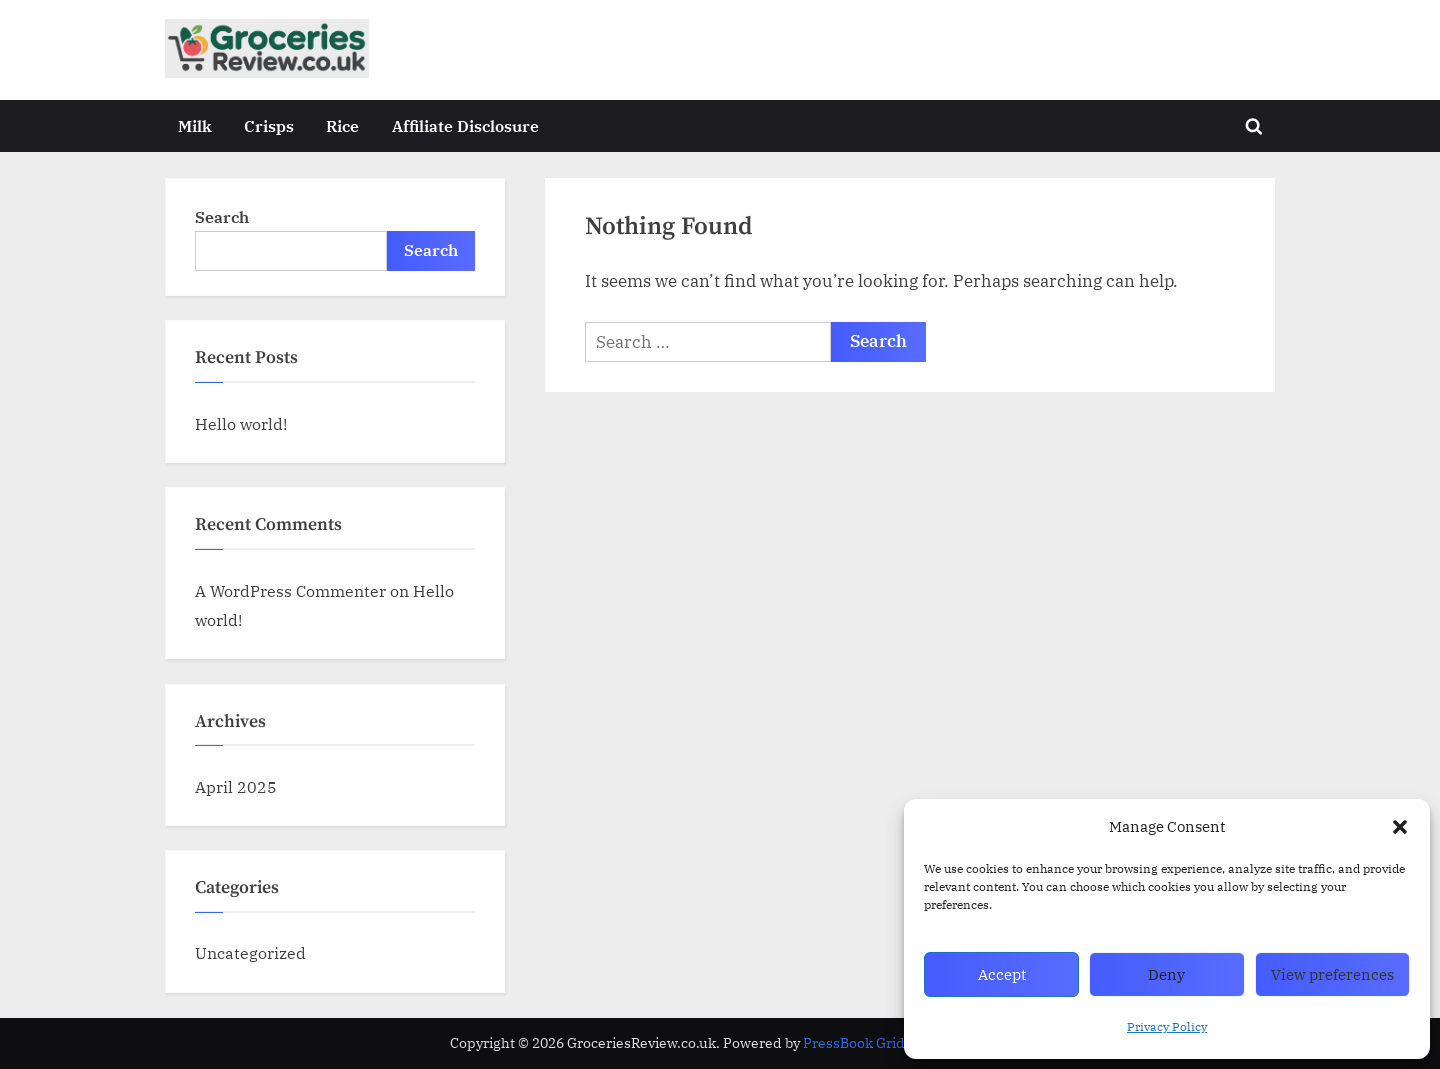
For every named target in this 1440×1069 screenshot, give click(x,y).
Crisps (269, 125)
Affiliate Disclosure (465, 125)
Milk (195, 125)
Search (222, 216)
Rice (342, 125)
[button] (1400, 827)
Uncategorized (250, 952)
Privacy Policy (1167, 1026)
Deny (1166, 974)
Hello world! (241, 423)
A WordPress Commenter (290, 590)
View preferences (1332, 974)
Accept (1002, 974)
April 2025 (236, 786)
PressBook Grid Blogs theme (896, 1043)
